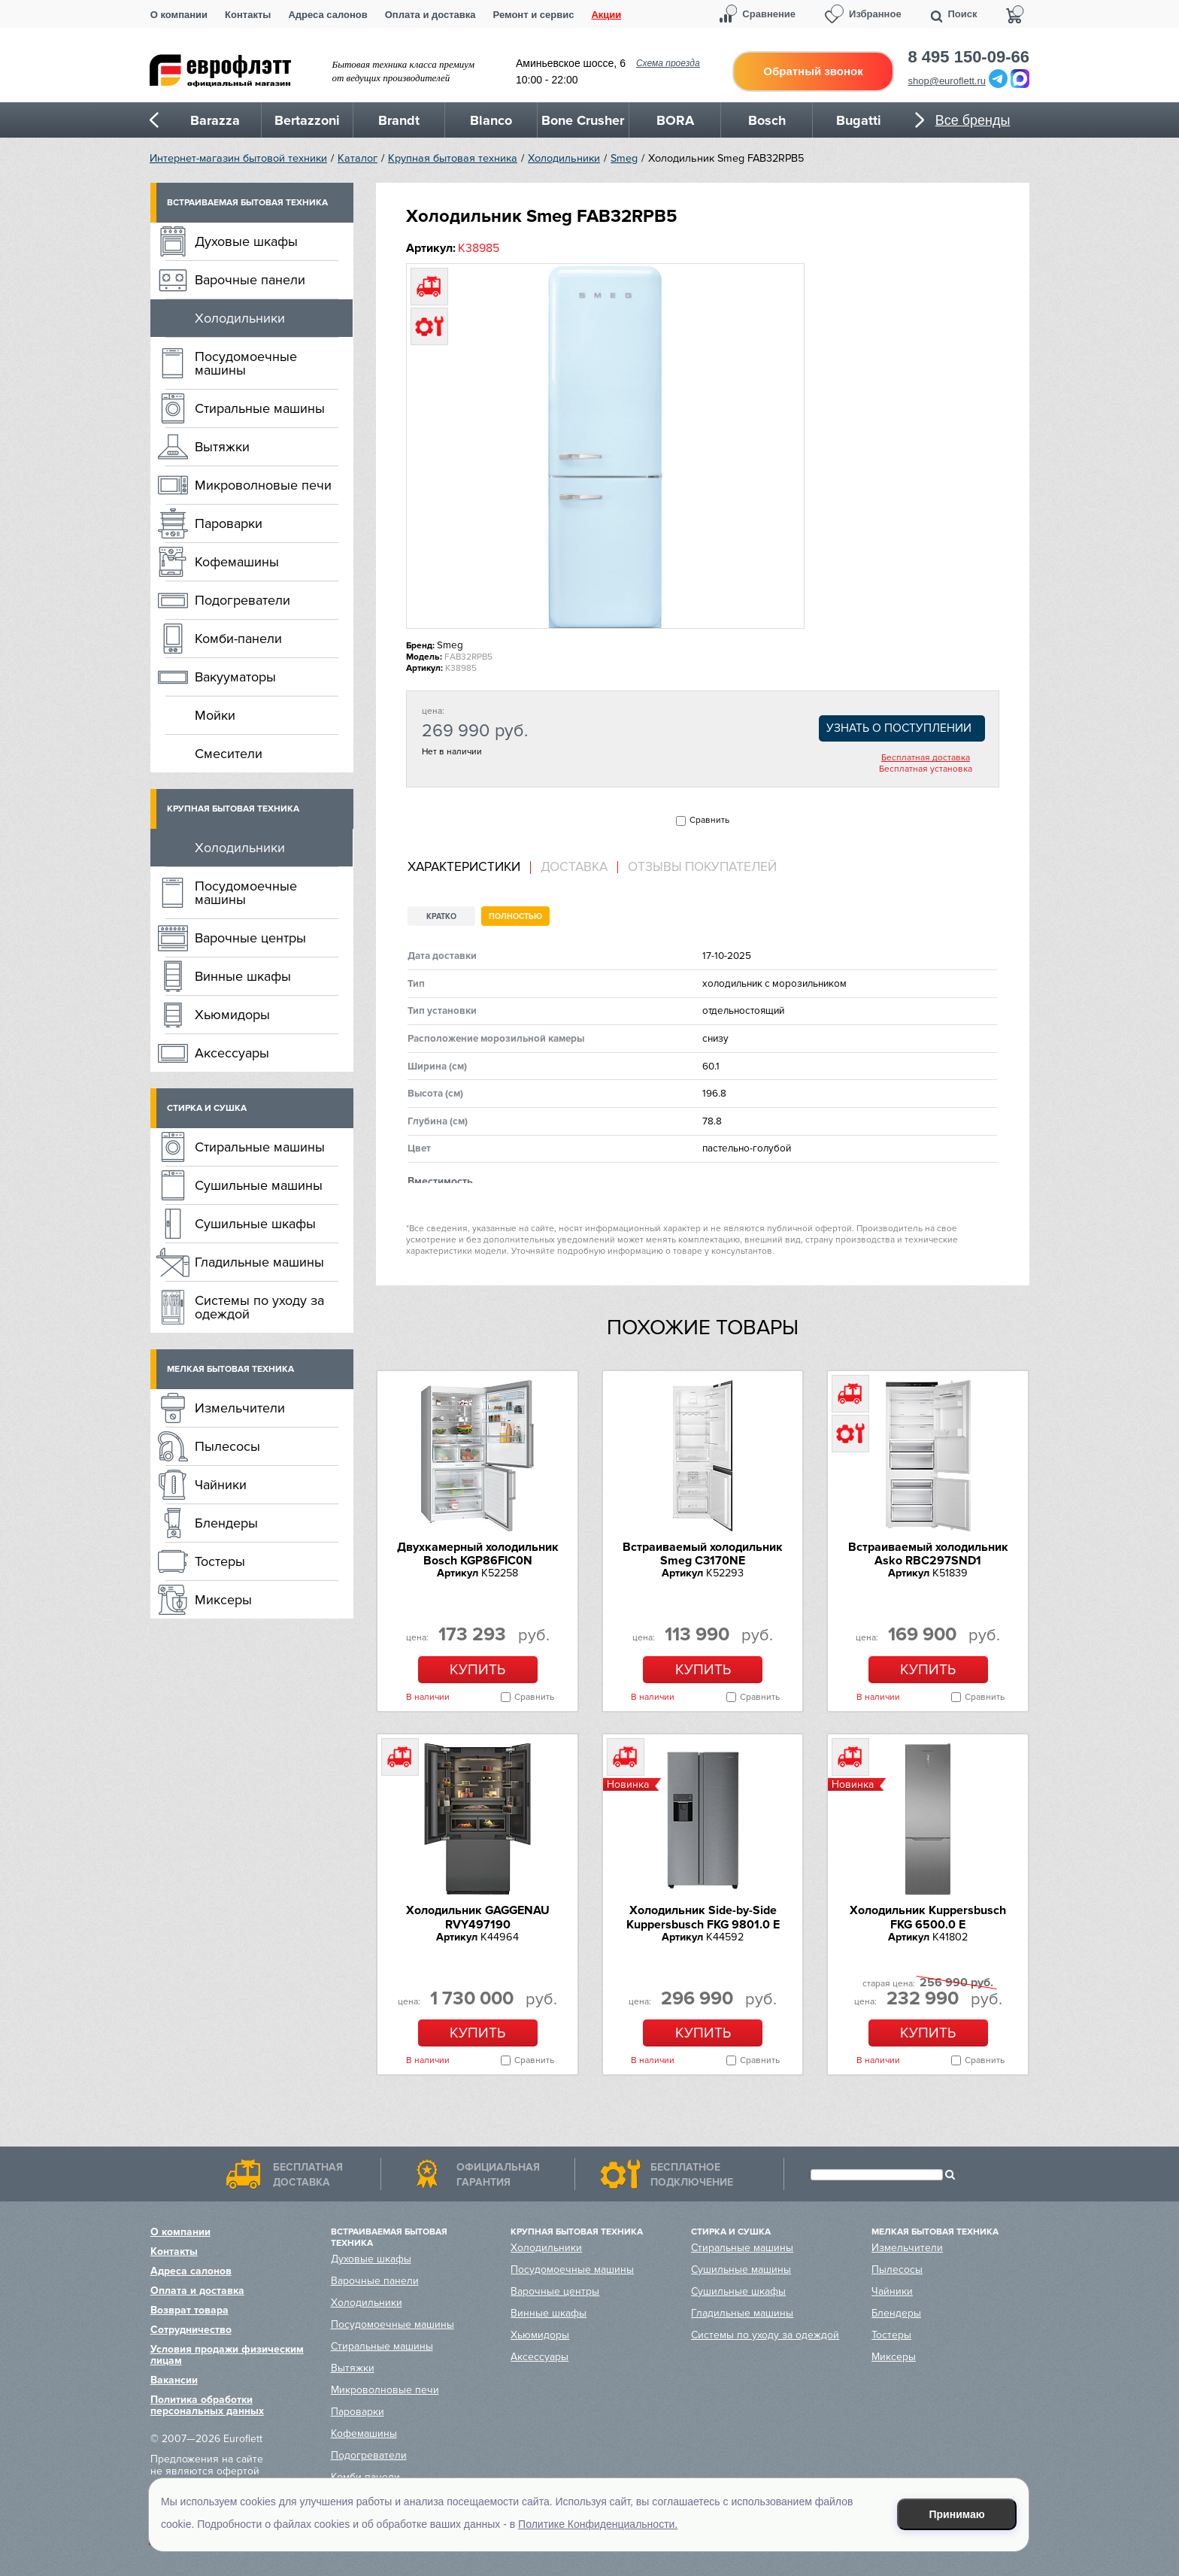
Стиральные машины (260, 408)
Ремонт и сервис (533, 14)
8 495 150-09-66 (968, 57)
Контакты (248, 14)
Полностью (515, 916)
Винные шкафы (243, 976)
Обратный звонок (812, 71)
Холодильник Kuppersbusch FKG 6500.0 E (928, 1917)
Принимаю (957, 2514)
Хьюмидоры (232, 1014)
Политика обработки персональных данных (207, 2405)
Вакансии (174, 2380)
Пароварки (228, 523)
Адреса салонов (327, 14)
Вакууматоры (235, 677)
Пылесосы (227, 1446)
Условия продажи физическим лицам (227, 2355)
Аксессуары (232, 1053)
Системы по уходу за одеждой (259, 1307)
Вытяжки (222, 446)
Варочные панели (250, 280)
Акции (606, 14)
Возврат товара (189, 2310)
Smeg (624, 158)
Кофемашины (237, 562)
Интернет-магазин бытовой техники (238, 158)
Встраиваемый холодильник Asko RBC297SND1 (928, 1554)
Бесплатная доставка (925, 758)
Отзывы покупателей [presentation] (702, 867)
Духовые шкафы (246, 241)
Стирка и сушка (207, 1108)
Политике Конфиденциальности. (597, 2524)
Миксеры (223, 1599)
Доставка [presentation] (574, 867)
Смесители (228, 753)
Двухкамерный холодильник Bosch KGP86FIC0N (478, 1554)
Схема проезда (668, 63)
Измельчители (240, 1408)
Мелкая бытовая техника (230, 1369)
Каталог (357, 158)
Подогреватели (242, 600)
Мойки (215, 715)
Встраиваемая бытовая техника (247, 202)
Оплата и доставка (430, 14)
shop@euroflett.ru (947, 80)
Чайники (221, 1484)
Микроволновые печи (263, 485)
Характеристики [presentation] (464, 867)
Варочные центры (250, 938)
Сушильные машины (259, 1185)
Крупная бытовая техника (452, 158)
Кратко (441, 916)
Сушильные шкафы (255, 1223)
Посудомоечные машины (246, 363)
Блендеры (226, 1523)
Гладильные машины (259, 1262)
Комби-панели (238, 638)
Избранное (875, 14)
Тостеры (220, 1561)
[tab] (469, 867)
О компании (179, 14)
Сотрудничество (191, 2329)
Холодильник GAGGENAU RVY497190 (478, 1917)
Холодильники (564, 158)
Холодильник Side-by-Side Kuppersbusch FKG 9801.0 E (703, 1917)
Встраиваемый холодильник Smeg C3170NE (703, 1554)
